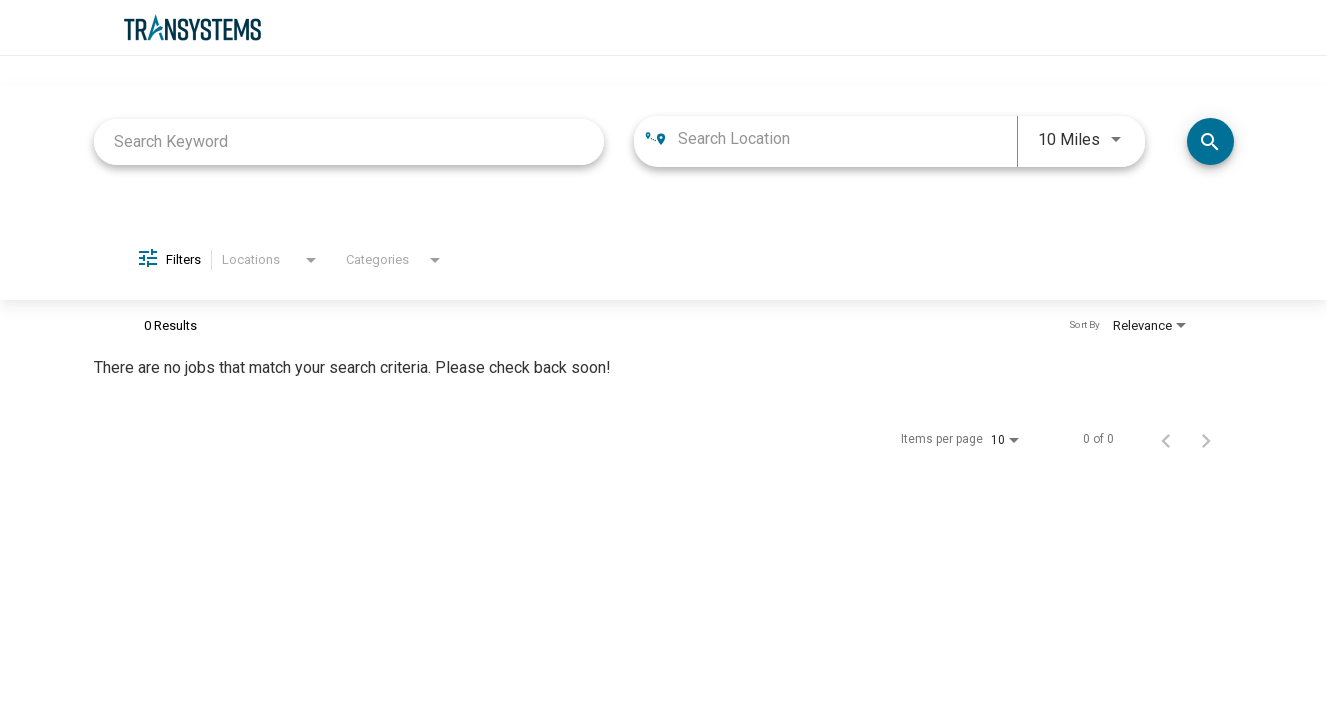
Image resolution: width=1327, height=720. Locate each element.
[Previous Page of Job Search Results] (1166, 439)
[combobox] (349, 141)
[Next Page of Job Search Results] (1206, 439)
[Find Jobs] (1210, 141)
